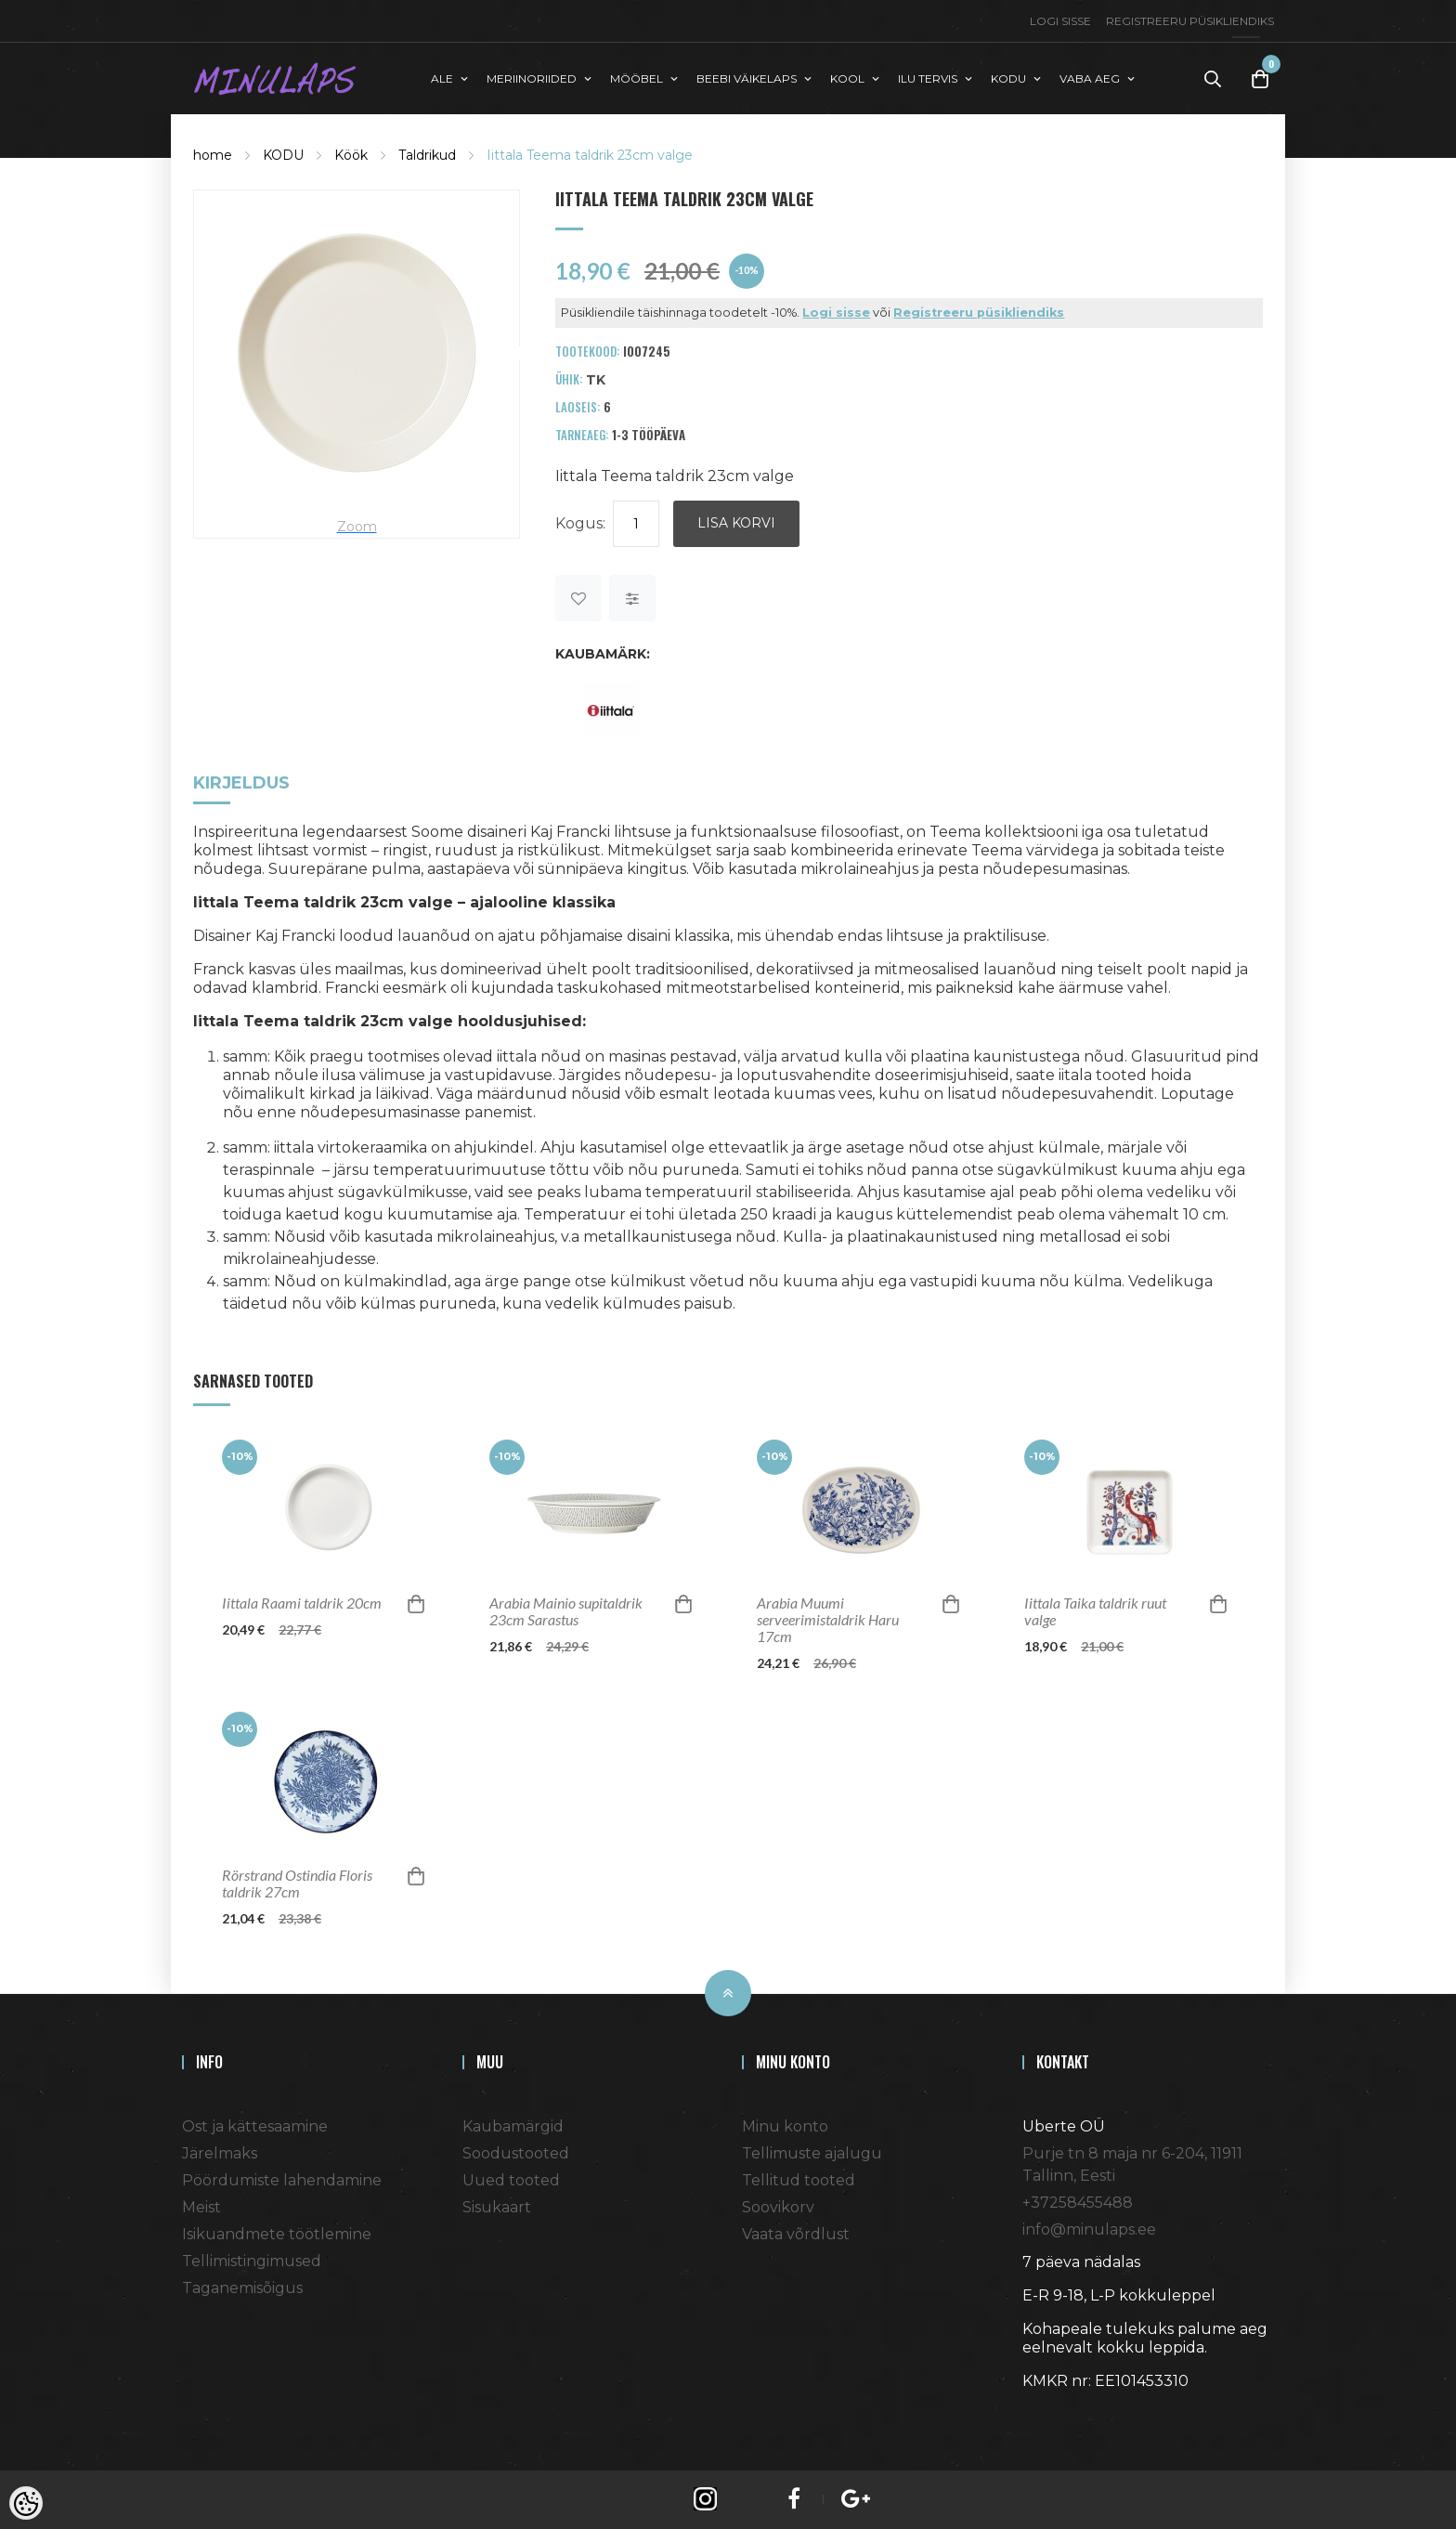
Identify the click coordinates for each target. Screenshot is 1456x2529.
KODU (283, 154)
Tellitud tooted (798, 2179)
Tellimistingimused (251, 2260)
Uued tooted (511, 2179)
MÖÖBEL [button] (636, 78)
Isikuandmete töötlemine (276, 2233)
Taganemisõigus (242, 2287)
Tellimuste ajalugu (812, 2152)
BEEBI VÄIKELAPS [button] (746, 78)
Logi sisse (1060, 21)
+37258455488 (1077, 2201)
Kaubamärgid (513, 2125)
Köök (351, 154)
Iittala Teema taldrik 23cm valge (590, 154)
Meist (201, 2206)
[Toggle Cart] (1260, 78)
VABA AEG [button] (1090, 78)
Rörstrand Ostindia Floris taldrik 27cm (297, 1882)
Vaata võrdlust (796, 2233)
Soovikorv (778, 2206)
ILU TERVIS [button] (927, 78)
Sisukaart (496, 2206)
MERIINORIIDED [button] (532, 78)
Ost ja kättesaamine (255, 2125)
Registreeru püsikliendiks (1190, 21)
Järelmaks (219, 2152)
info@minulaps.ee (1089, 2228)
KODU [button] (1008, 78)
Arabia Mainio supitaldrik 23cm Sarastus (566, 1610)
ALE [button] (442, 78)
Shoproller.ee (1054, 2414)
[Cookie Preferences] (26, 2503)
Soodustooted (515, 2152)
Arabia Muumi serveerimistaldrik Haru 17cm (828, 1619)
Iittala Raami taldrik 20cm (302, 1602)
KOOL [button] (847, 78)
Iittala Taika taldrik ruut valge (1095, 1610)
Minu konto (785, 2125)
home (212, 154)
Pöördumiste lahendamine (282, 2179)
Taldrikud (427, 154)
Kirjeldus (241, 783)
